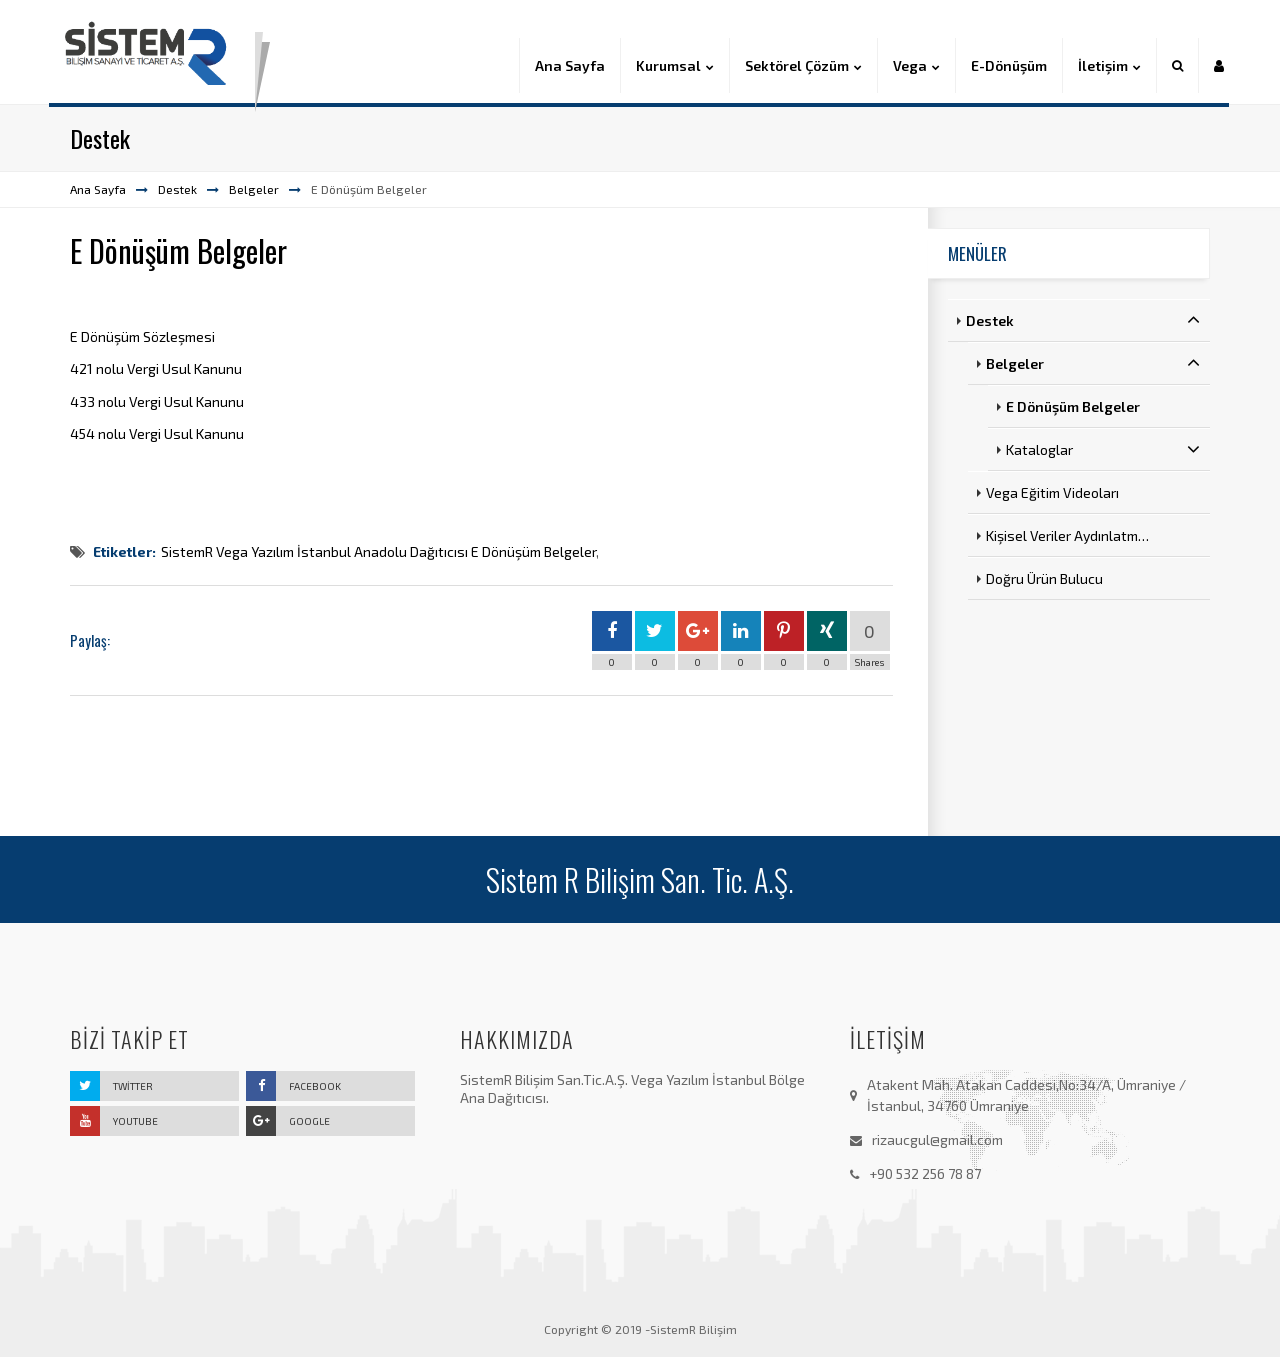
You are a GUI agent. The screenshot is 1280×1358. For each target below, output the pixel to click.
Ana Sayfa (98, 189)
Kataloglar (1103, 450)
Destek (177, 189)
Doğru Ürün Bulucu (1044, 579)
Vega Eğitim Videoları (1052, 493)
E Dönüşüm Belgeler (1073, 407)
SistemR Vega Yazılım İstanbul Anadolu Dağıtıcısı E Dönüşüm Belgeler (378, 551)
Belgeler (254, 189)
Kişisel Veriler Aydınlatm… (1067, 536)
